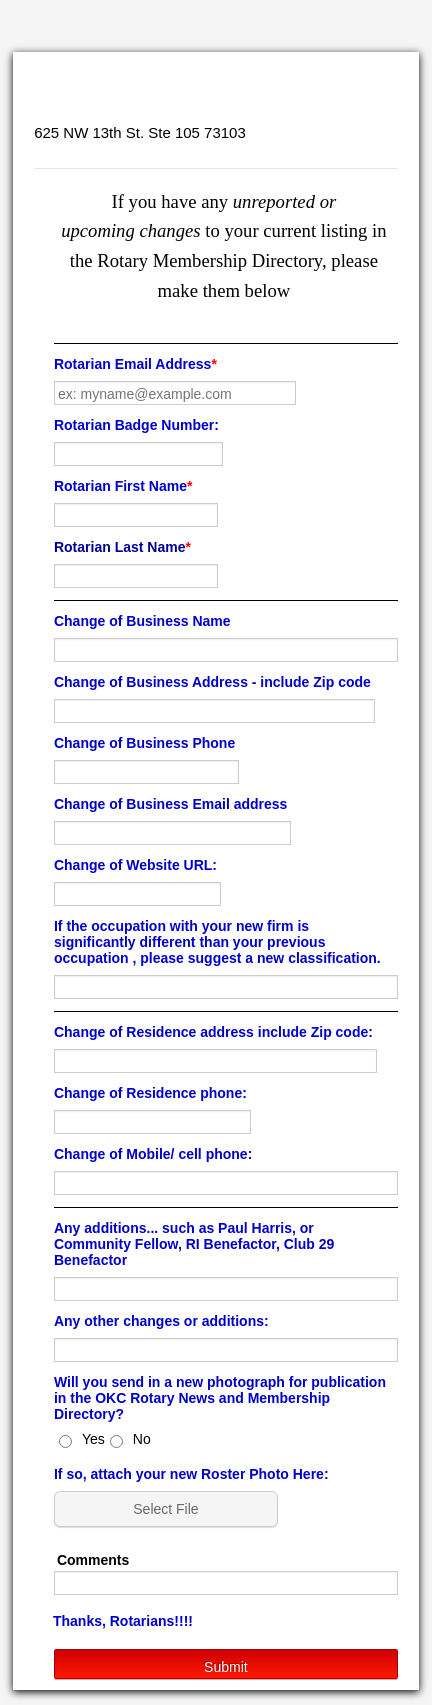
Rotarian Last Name (122, 547)
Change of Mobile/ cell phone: (153, 1154)
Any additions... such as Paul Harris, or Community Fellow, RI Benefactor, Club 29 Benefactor (194, 1244)
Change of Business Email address (170, 804)
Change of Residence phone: (150, 1093)
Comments (93, 1560)
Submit (226, 1667)
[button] (168, 1509)
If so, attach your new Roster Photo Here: (191, 1474)
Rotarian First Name (123, 486)
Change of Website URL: (135, 865)
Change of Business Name (142, 621)
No (142, 1439)
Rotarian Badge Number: (136, 425)
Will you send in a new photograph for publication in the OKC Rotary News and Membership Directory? (220, 1398)
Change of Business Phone (144, 743)
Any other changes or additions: (161, 1321)
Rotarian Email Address (135, 364)
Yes (93, 1439)
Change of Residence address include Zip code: (213, 1032)
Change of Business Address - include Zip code (212, 682)
